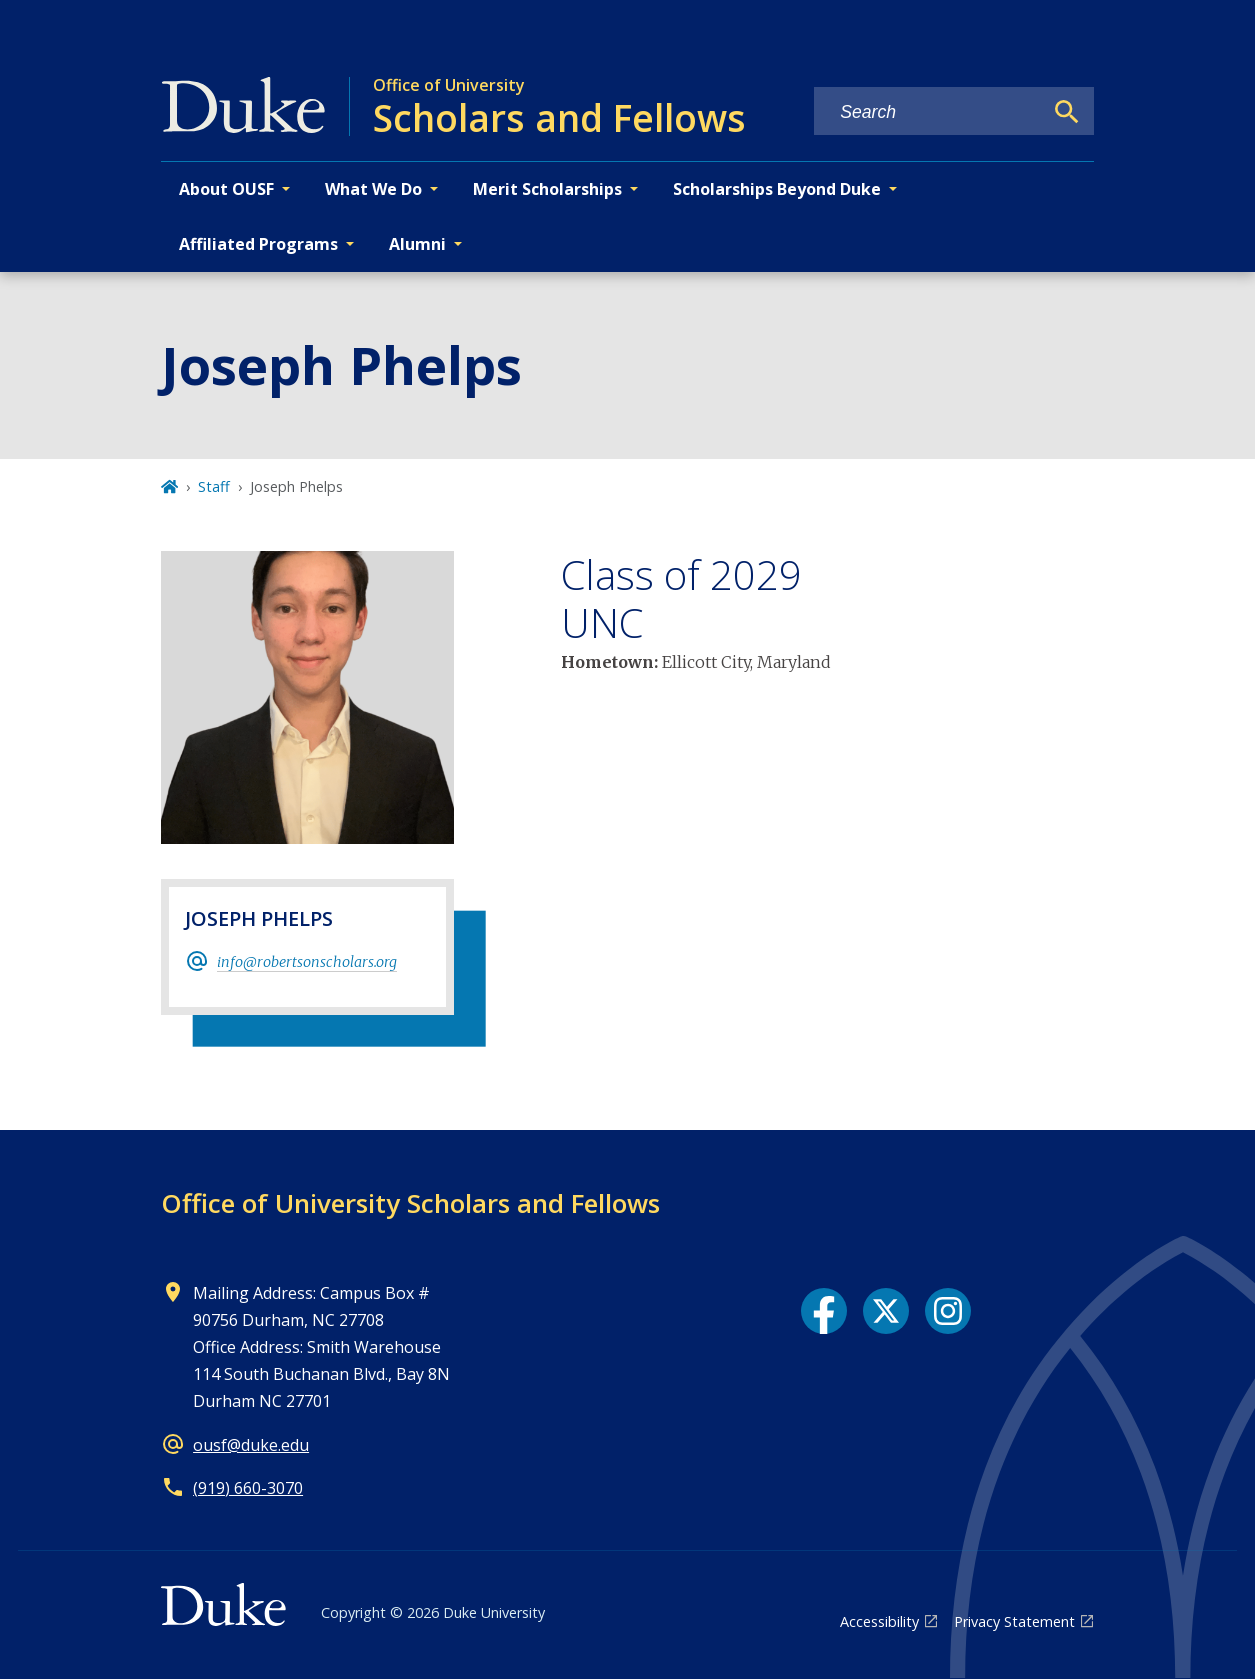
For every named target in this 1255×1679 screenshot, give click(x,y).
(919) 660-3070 (248, 1488)
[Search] (1067, 112)
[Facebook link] (824, 1311)
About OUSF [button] (226, 189)
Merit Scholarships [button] (547, 189)
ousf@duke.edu (251, 1445)
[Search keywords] (928, 112)
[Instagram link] (948, 1311)
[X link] (886, 1311)
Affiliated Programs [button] (258, 244)
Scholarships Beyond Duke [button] (777, 189)
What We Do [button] (373, 189)
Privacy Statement (1014, 1621)
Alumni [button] (417, 244)
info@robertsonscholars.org (307, 962)
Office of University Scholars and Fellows (410, 1203)
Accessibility (879, 1621)
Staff (214, 486)
